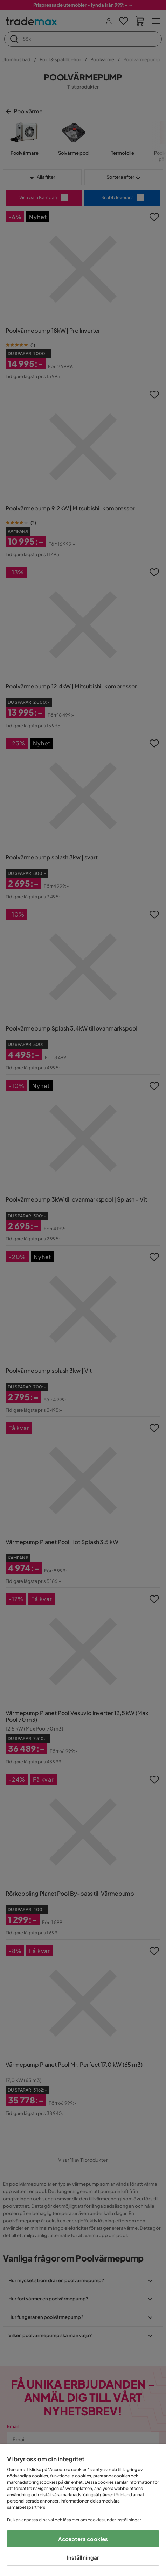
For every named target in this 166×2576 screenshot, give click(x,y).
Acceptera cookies (83, 2538)
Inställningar (83, 2557)
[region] (83, 2510)
